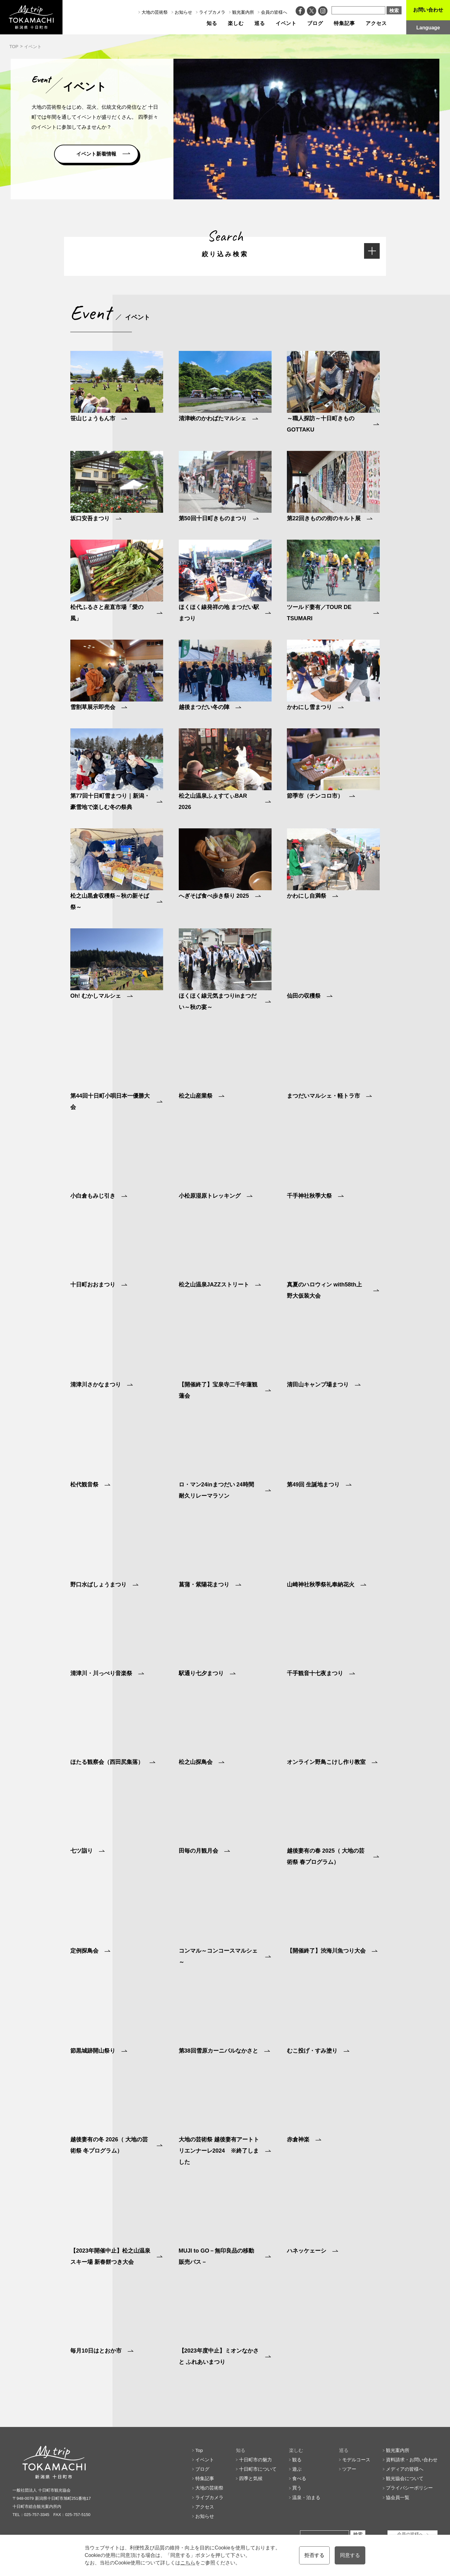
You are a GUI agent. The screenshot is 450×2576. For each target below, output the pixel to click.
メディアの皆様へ (404, 2469)
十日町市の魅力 (255, 2459)
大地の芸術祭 (155, 12)
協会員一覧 (397, 2497)
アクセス (376, 23)
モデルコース (356, 2459)
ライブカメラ (212, 12)
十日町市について (258, 2469)
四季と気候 (250, 2478)
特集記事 (344, 23)
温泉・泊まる (306, 2497)
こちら (187, 2562)
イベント (286, 23)
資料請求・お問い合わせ (412, 2459)
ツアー (349, 2469)
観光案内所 (243, 12)
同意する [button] (350, 2555)
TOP (13, 46)
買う (297, 2487)
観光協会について (404, 2478)
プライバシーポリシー (409, 2487)
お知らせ (183, 12)
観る (297, 2459)
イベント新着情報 (96, 154)
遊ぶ (297, 2469)
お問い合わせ (428, 9)
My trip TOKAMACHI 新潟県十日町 (31, 17)
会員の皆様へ (274, 12)
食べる (299, 2478)
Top (199, 2450)
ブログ (315, 23)
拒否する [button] (314, 2555)
